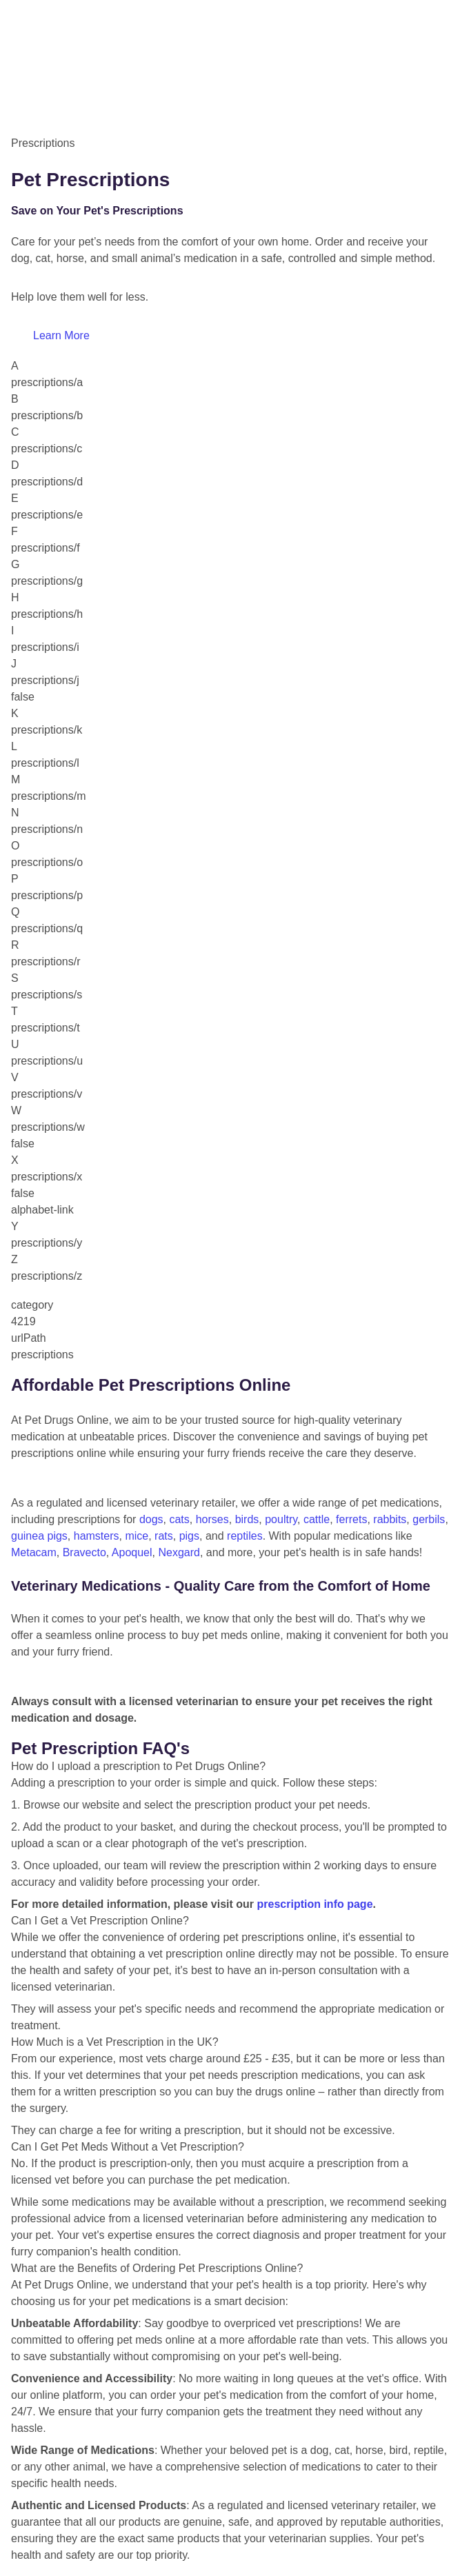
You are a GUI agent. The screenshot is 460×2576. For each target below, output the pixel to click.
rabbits (389, 1519)
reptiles (245, 1536)
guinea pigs (39, 1536)
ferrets (351, 1519)
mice (136, 1536)
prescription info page (315, 1904)
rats (163, 1536)
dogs (151, 1519)
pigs (189, 1536)
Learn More (61, 335)
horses (212, 1519)
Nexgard (178, 1552)
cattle (316, 1519)
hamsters (96, 1536)
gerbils (428, 1519)
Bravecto (84, 1552)
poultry (281, 1519)
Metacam (34, 1552)
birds (247, 1519)
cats (179, 1519)
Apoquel (132, 1552)
